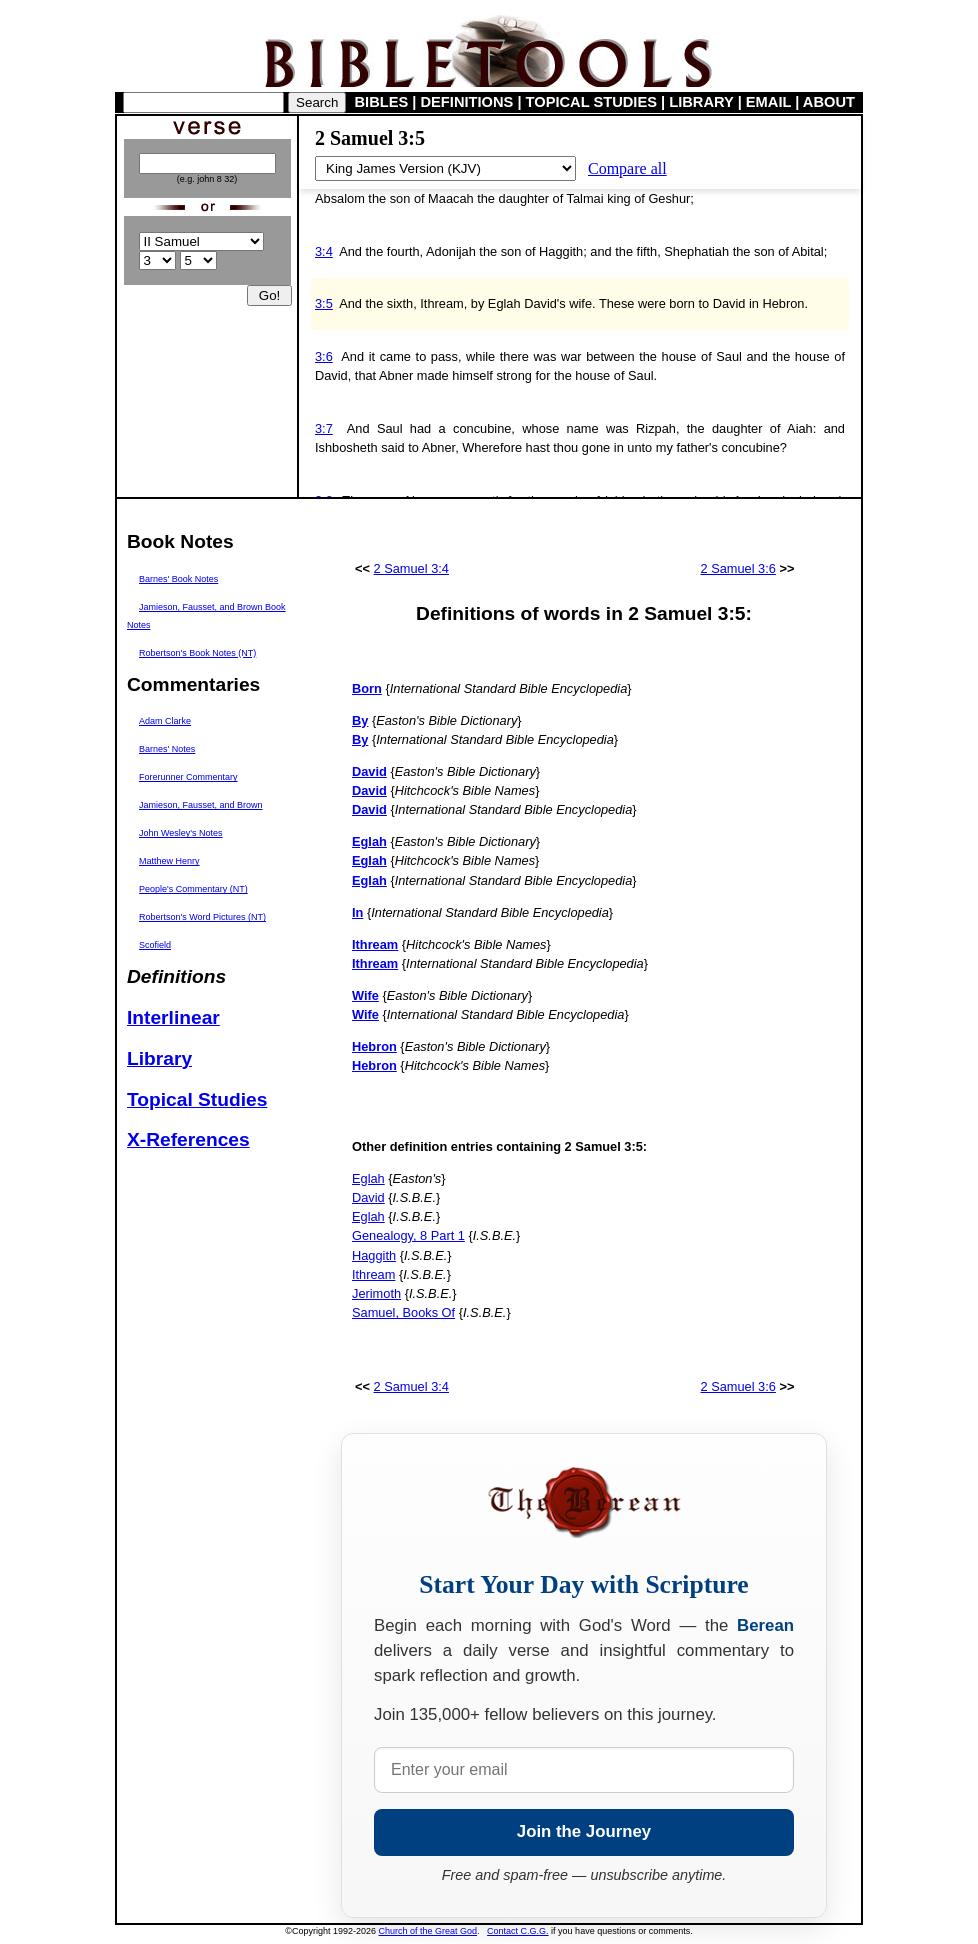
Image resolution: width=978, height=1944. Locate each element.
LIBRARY (701, 102)
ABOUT (829, 102)
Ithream (373, 1274)
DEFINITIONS (467, 102)
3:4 (324, 251)
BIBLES (382, 102)
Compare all (627, 168)
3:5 (324, 303)
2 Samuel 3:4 (411, 568)
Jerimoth (376, 1293)
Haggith (374, 1255)
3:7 (324, 428)
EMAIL (768, 102)
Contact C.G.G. (518, 1931)
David (368, 1197)
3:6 (324, 356)
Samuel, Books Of (403, 1312)
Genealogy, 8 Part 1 (408, 1235)
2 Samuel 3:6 (738, 568)
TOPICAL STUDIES (591, 102)
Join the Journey (584, 1831)
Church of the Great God (428, 1931)
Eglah (368, 1178)
